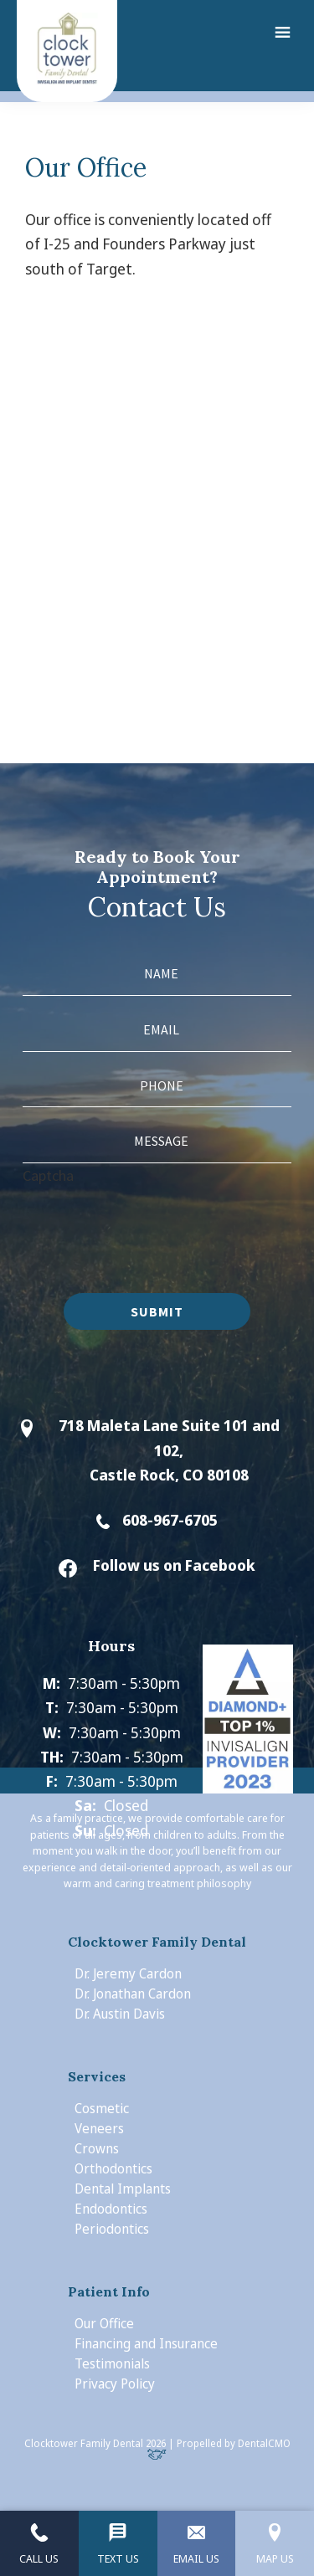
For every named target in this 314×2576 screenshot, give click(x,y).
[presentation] (150, 1220)
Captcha (48, 1175)
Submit (157, 1311)
